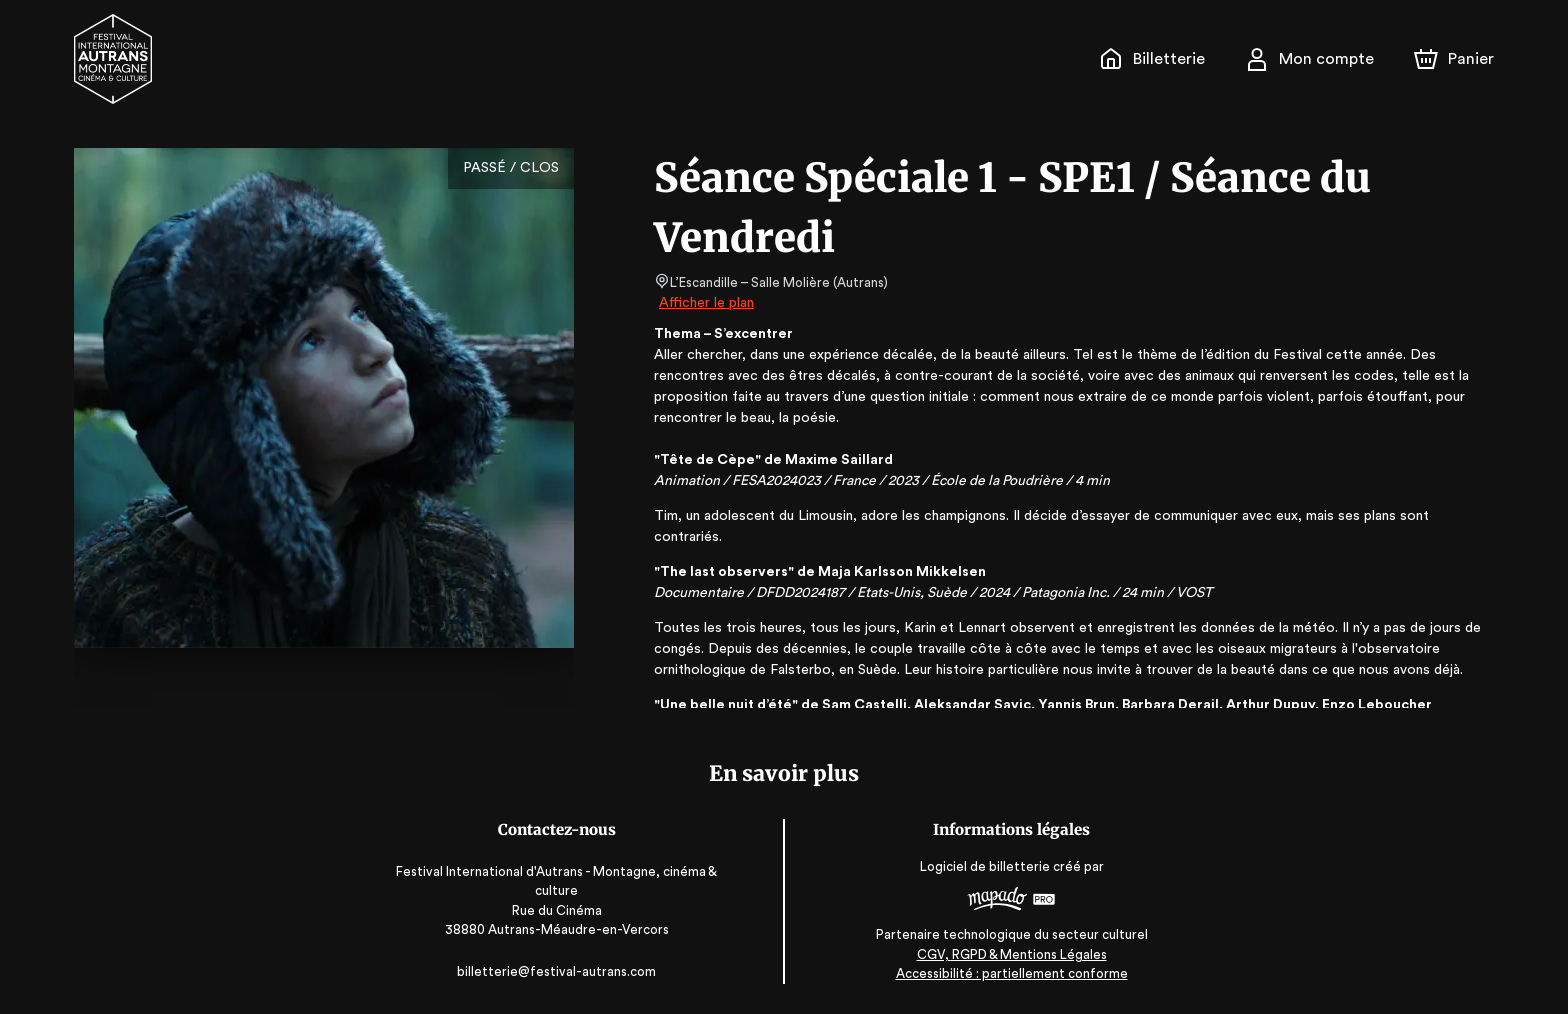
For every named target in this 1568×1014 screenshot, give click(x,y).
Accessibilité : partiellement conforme (1008, 973)
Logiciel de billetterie (982, 867)
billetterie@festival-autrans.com (560, 971)
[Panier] (1454, 59)
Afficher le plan (705, 303)
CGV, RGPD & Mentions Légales (1008, 954)
